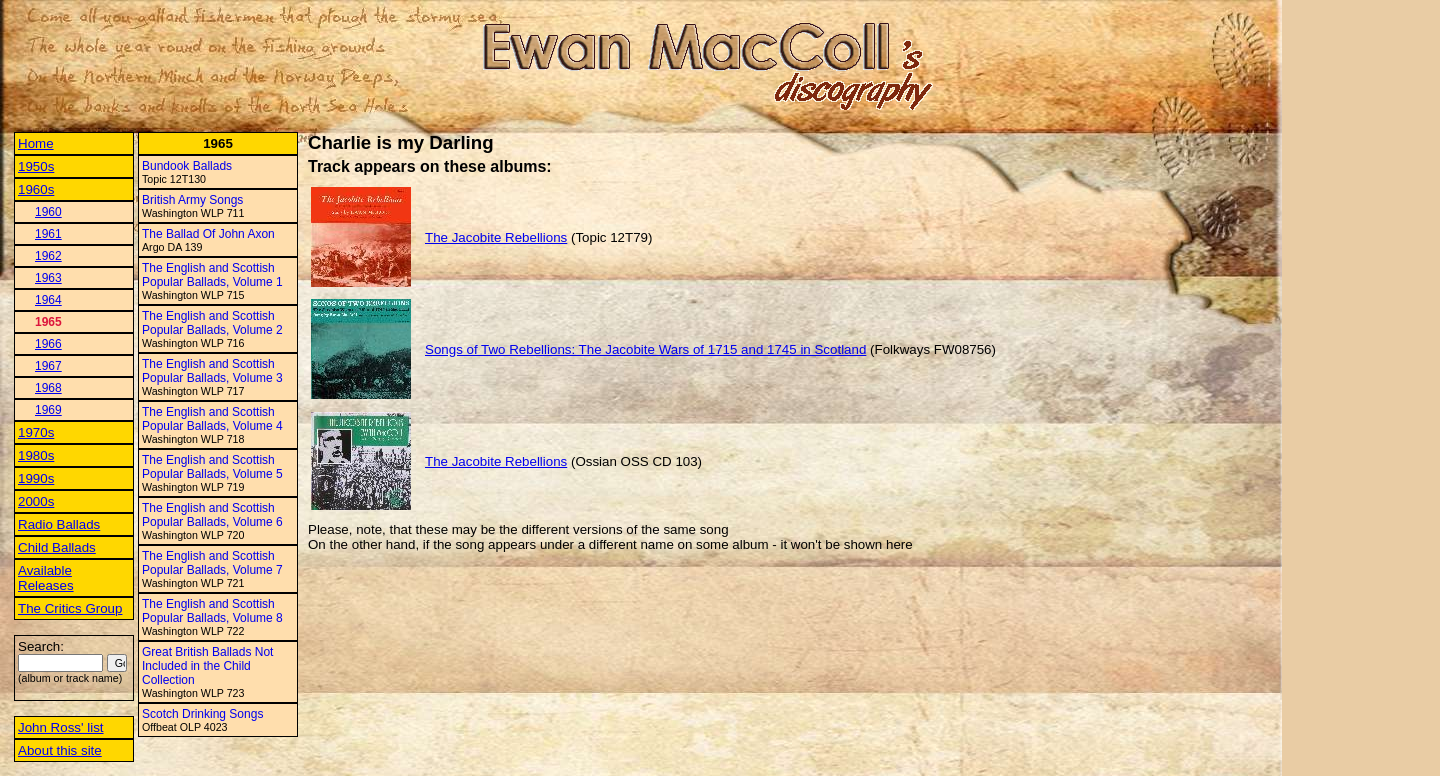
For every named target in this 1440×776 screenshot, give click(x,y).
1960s (36, 189)
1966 (48, 344)
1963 (48, 278)
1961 (48, 234)
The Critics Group (70, 608)
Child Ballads (57, 547)
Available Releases (46, 578)
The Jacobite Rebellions (496, 237)
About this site (60, 750)
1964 (48, 300)
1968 (48, 388)
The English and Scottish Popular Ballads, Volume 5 (212, 467)
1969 (48, 410)
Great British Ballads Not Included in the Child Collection (207, 666)
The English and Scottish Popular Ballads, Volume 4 (212, 419)
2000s (36, 501)
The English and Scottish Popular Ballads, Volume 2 (212, 323)
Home (36, 143)
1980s (36, 455)
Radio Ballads (59, 524)
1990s (36, 478)
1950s (36, 166)
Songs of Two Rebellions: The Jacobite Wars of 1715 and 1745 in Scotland (645, 349)
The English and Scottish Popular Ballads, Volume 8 (212, 611)
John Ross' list (61, 727)
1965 (48, 322)
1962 (48, 256)
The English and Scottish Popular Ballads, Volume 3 (212, 371)
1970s (36, 432)
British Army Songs (192, 200)
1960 (48, 212)
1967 (48, 366)
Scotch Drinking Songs (202, 714)
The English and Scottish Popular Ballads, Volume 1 (212, 275)
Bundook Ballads (187, 166)
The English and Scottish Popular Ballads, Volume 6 (212, 515)
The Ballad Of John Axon (208, 234)
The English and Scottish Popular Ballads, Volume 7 (212, 563)
